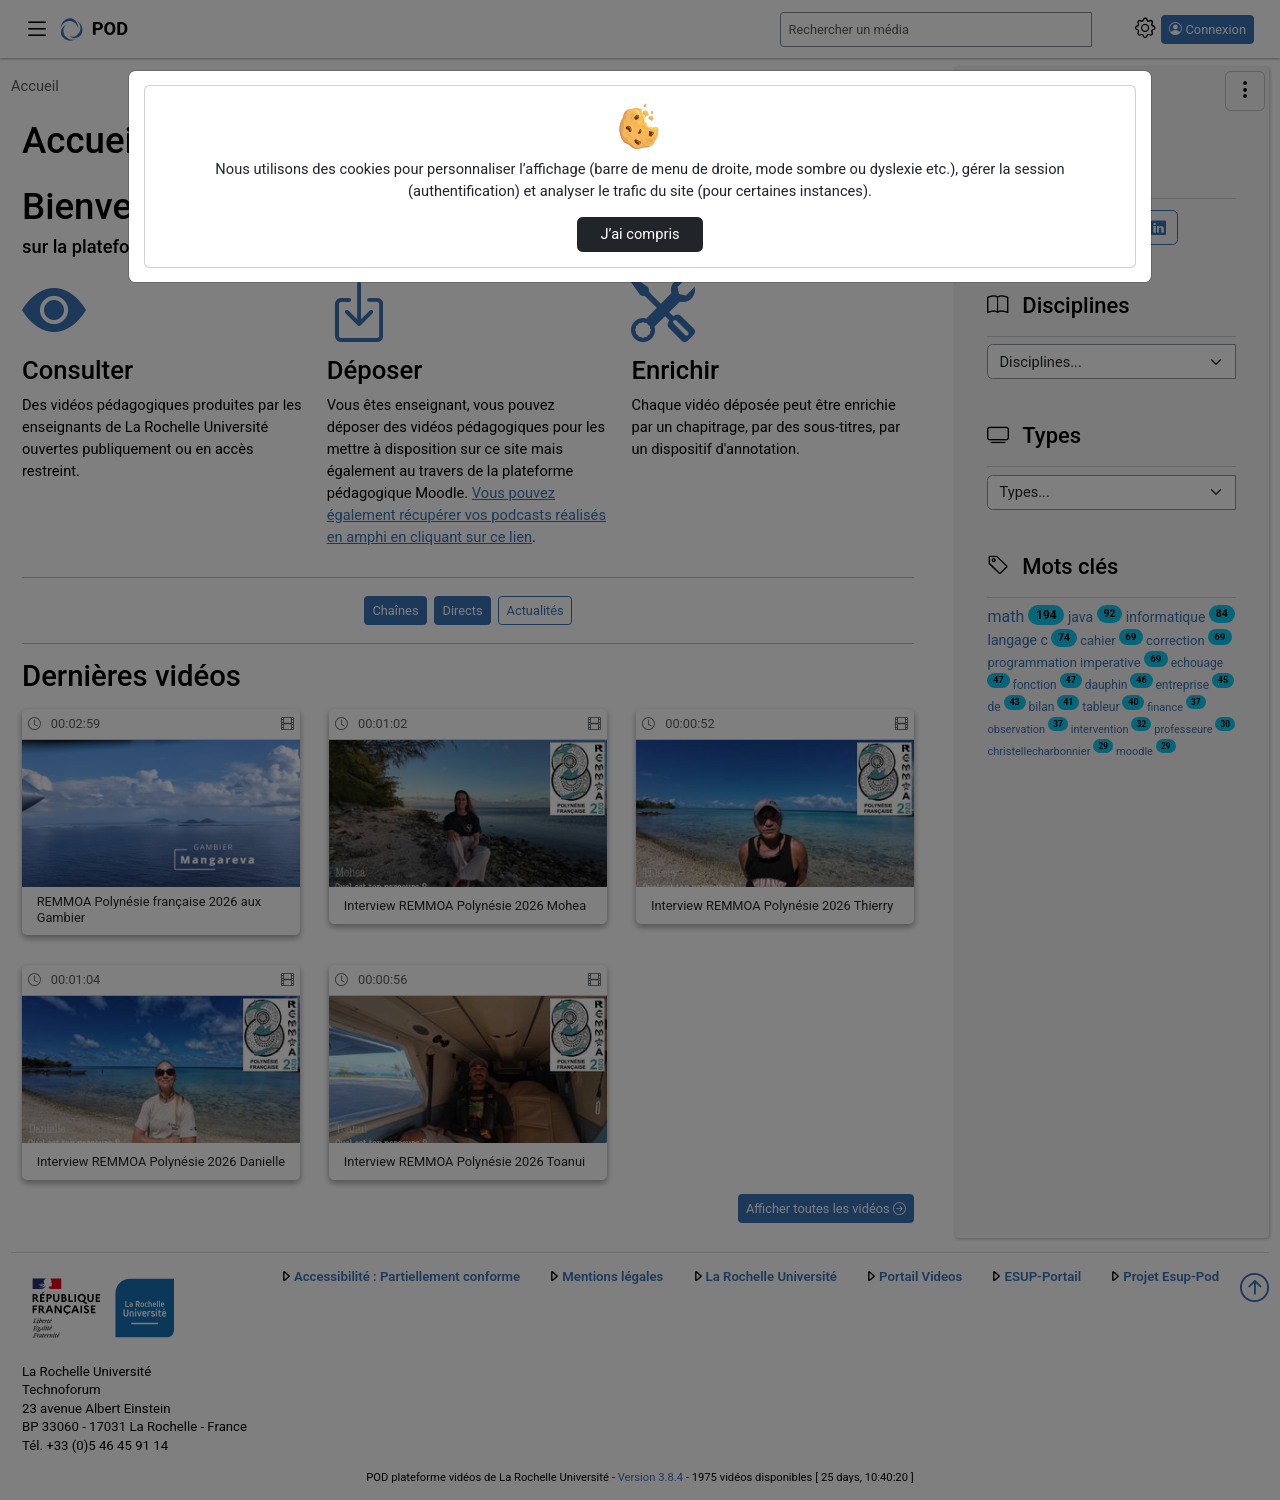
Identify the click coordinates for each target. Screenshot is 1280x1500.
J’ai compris (639, 234)
